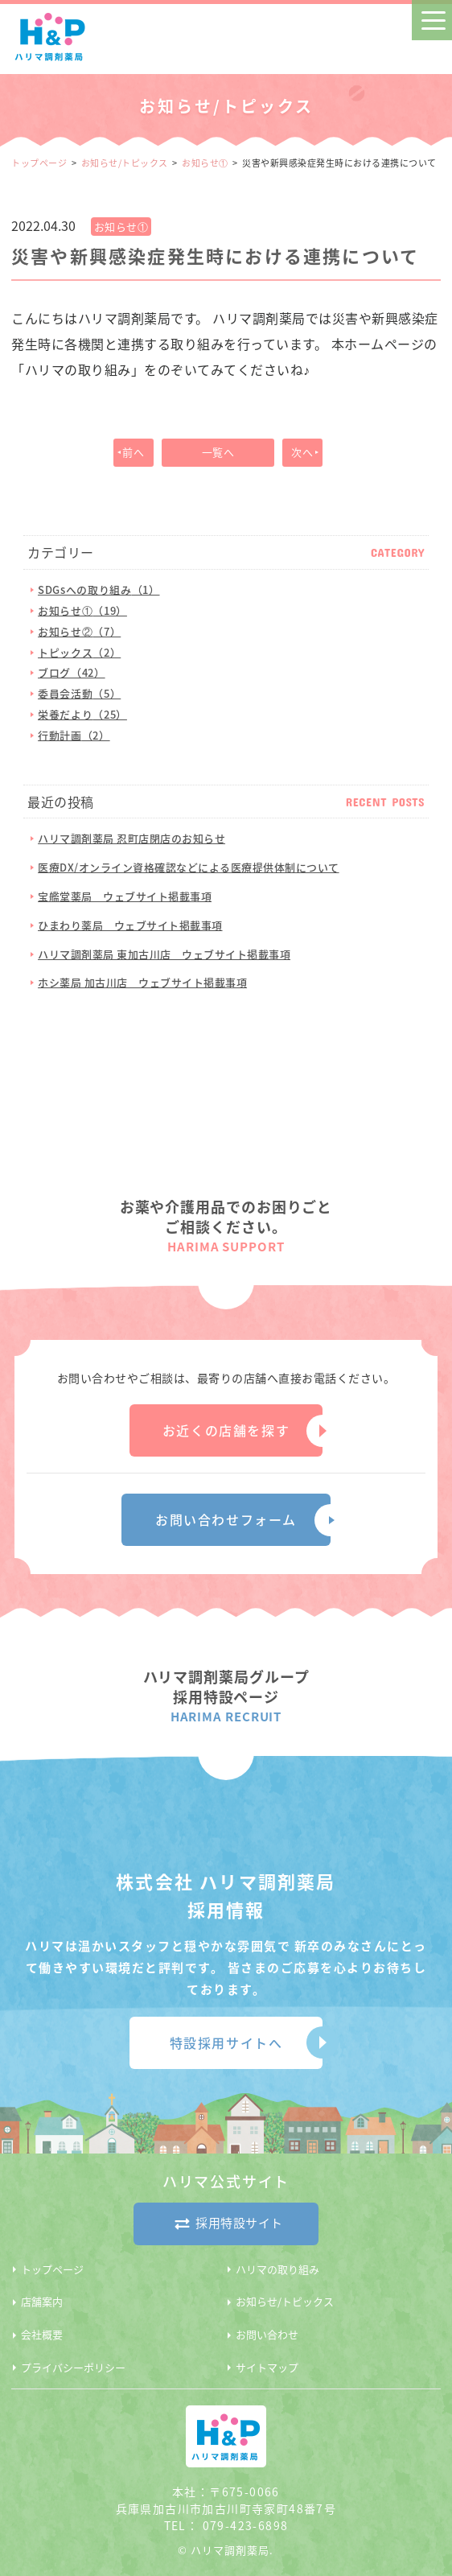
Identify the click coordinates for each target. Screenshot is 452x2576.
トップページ (39, 163)
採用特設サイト (226, 2224)
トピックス (79, 652)
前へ (133, 452)
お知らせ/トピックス (124, 163)
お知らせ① (205, 163)
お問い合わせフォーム (226, 1519)
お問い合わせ (267, 2334)
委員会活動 (79, 693)
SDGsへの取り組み (98, 589)
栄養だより (82, 714)
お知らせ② (79, 631)
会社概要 (42, 2334)
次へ (302, 452)
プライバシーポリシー (73, 2367)
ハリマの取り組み (277, 2269)
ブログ (71, 672)
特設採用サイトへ (226, 2042)
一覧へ (218, 452)
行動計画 (74, 735)
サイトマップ (267, 2367)
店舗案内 (42, 2301)
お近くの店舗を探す (226, 1430)
